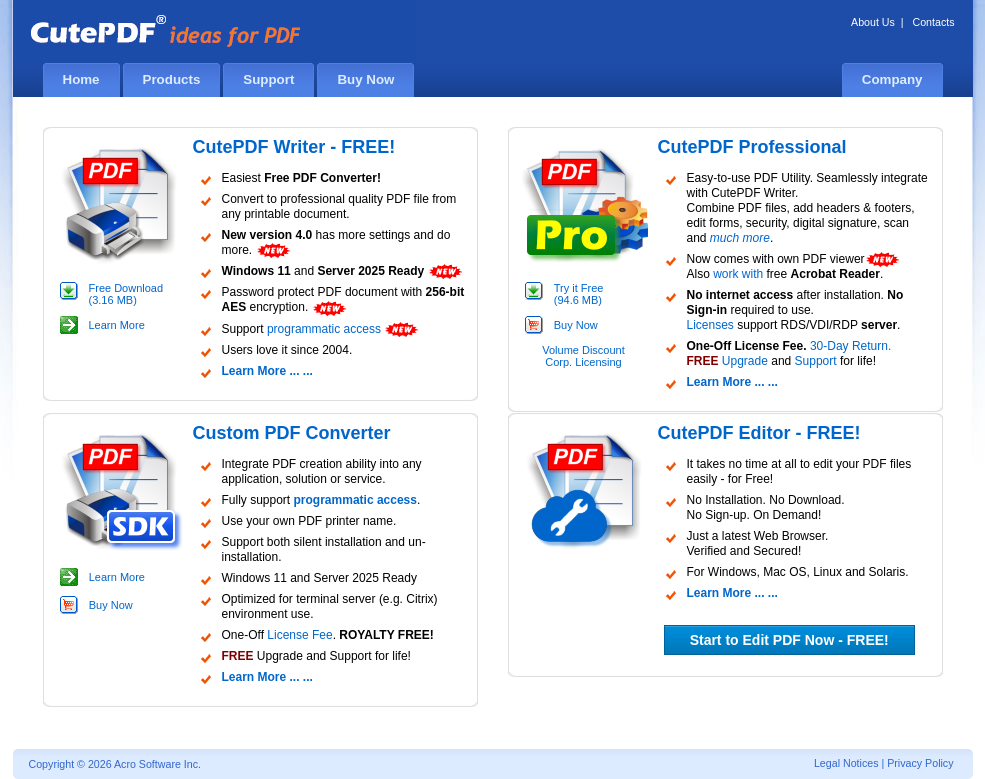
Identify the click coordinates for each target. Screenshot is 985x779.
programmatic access (324, 329)
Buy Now (576, 325)
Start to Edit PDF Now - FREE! (789, 640)
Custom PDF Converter (292, 433)
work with (738, 274)
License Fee (299, 635)
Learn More (117, 325)
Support (816, 361)
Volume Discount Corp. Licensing (583, 356)
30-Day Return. (850, 346)
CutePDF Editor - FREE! (759, 433)
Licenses (710, 325)
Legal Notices (846, 763)
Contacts (933, 22)
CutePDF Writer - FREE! (294, 147)
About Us (873, 22)
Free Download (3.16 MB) (126, 294)
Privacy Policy (920, 763)
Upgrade (745, 361)
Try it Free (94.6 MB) (579, 294)
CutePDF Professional (752, 147)
